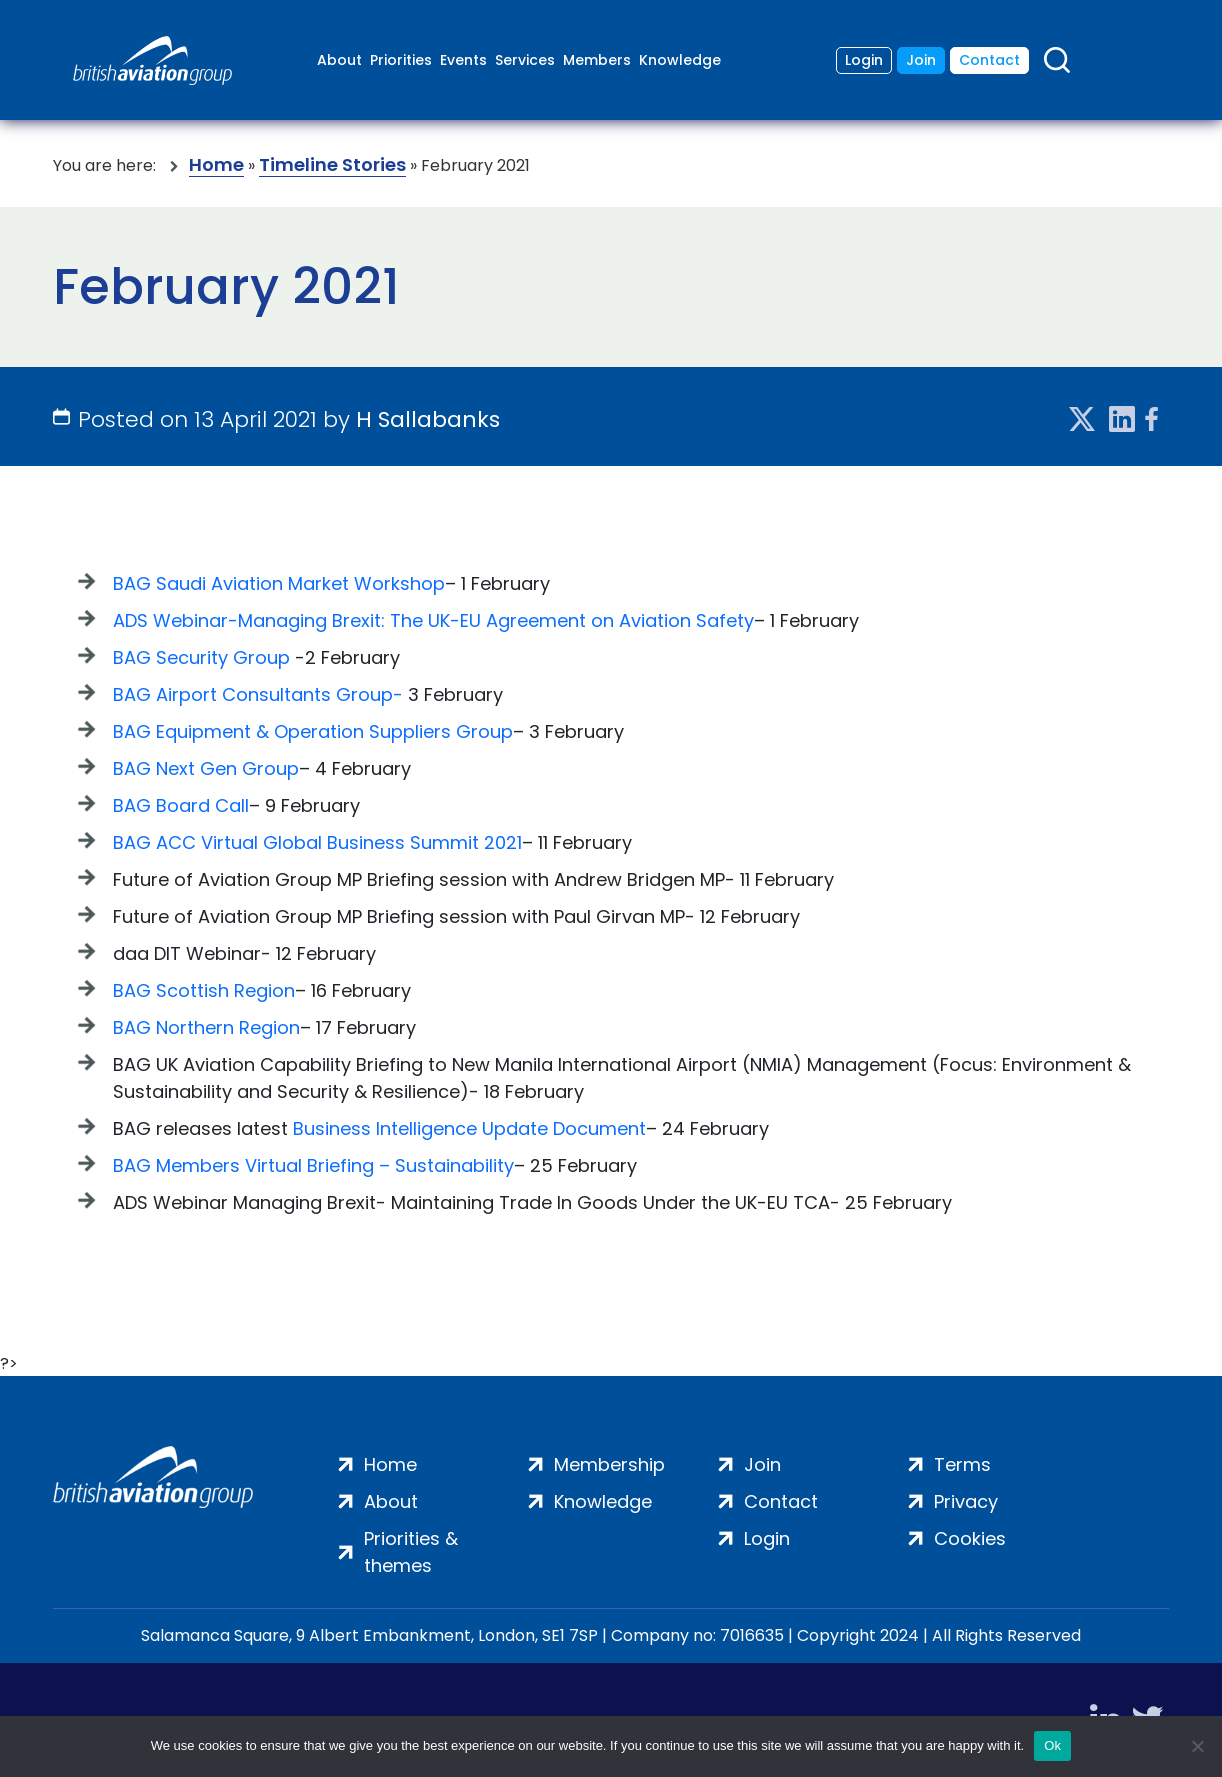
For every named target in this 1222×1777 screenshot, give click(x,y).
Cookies (970, 1538)
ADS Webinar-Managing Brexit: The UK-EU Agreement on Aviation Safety (433, 620)
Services (525, 60)
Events (463, 60)
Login (864, 60)
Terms (962, 1464)
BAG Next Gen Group (206, 768)
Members (597, 60)
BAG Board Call (181, 805)
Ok (1052, 1745)
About (339, 60)
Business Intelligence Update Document (469, 1128)
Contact (989, 60)
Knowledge (680, 60)
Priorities (401, 60)
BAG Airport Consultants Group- (258, 694)
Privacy (966, 1501)
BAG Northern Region (206, 1027)
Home (216, 165)
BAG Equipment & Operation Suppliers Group (313, 731)
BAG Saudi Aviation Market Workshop (279, 583)
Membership (609, 1464)
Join (921, 60)
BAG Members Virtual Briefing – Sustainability (313, 1165)
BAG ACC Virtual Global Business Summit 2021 (317, 842)
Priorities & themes (411, 1552)
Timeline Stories (332, 165)
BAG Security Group (201, 657)
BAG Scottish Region (204, 990)
